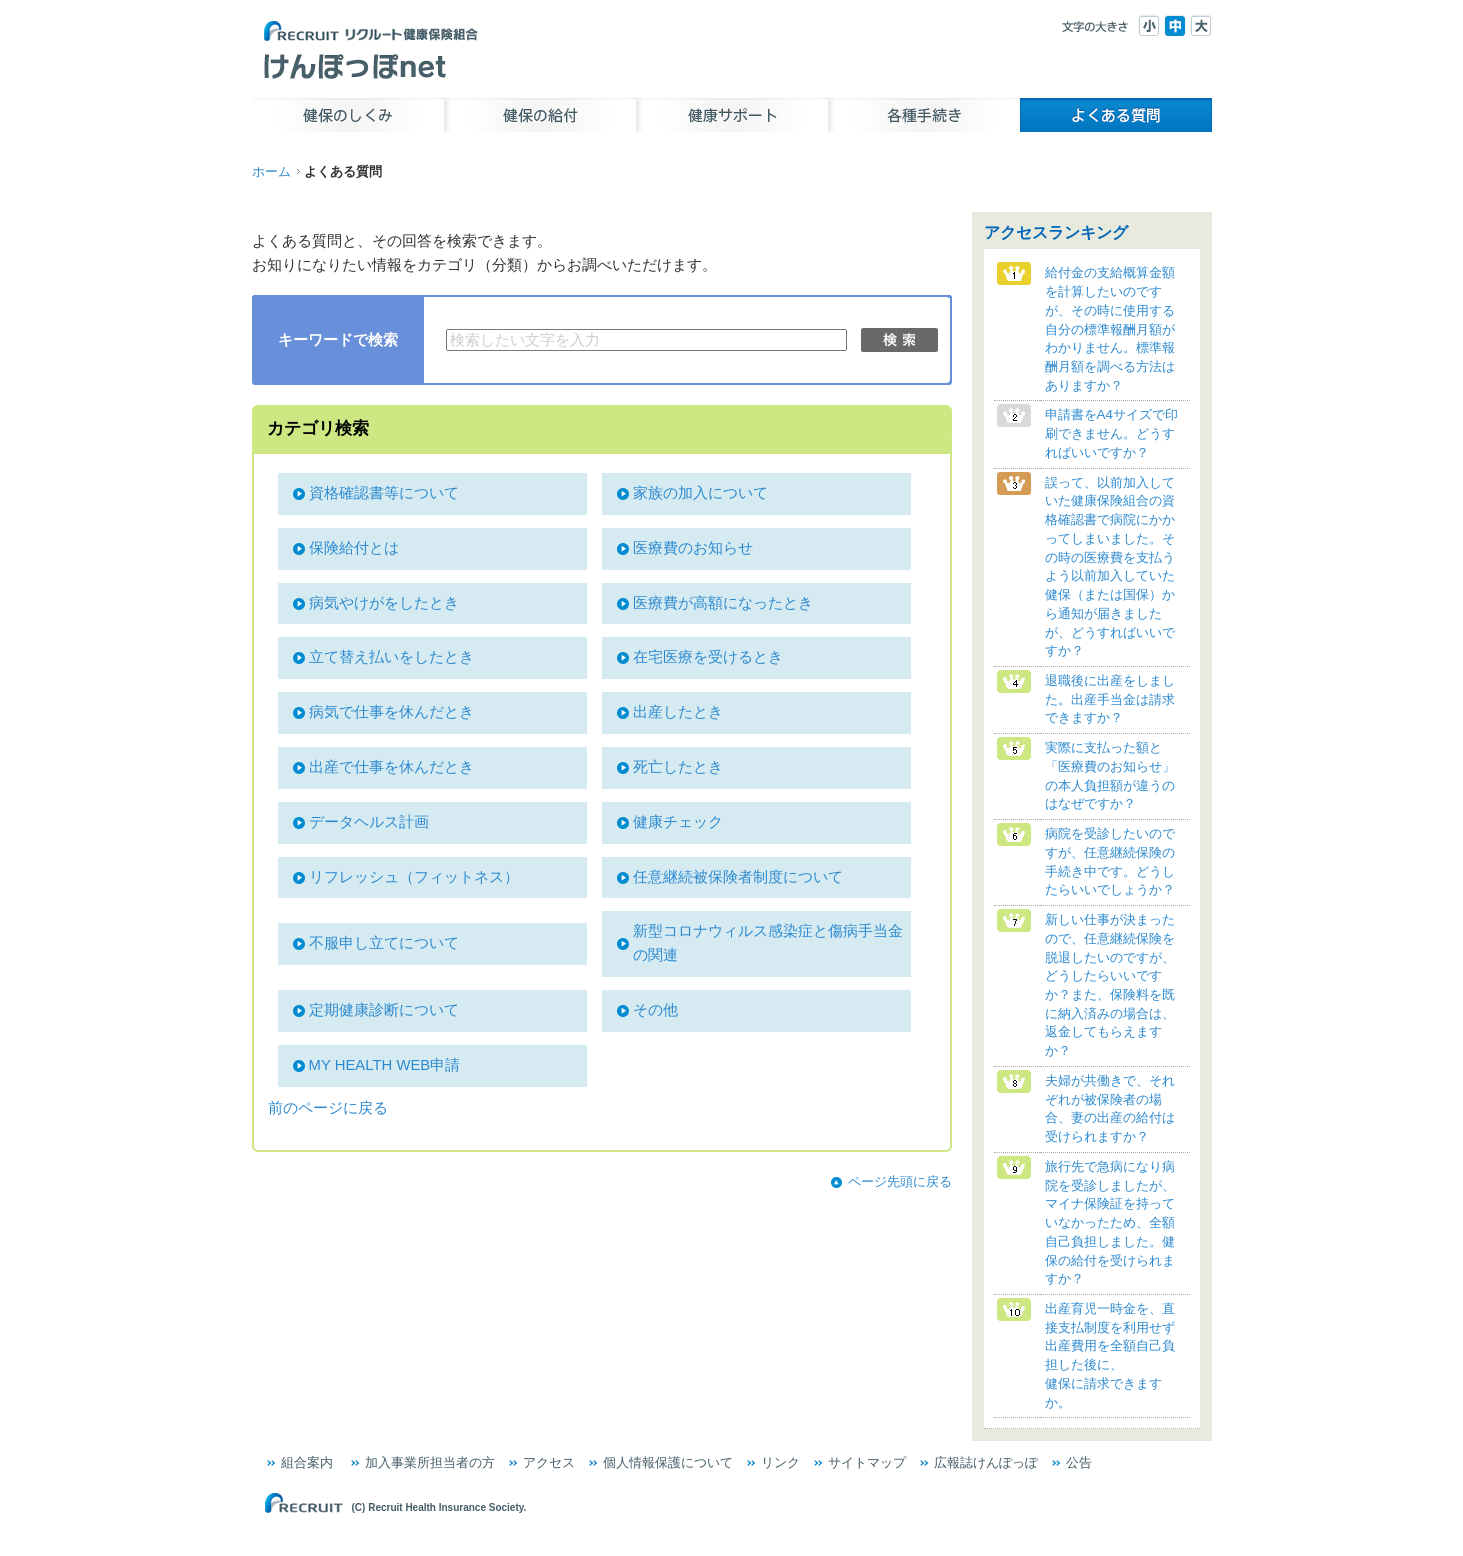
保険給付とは (354, 548)
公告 (1079, 1462)
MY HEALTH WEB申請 (385, 1065)
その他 (655, 1010)
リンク (780, 1462)
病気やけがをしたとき (384, 603)
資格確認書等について (384, 493)
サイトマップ (867, 1462)
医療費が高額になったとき (723, 603)
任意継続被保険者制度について (738, 877)
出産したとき (678, 712)
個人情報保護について (668, 1462)
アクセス (549, 1462)
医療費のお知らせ (693, 548)
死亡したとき (678, 767)
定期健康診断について (384, 1010)
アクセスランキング (1056, 232)
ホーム (271, 171)
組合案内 (307, 1462)
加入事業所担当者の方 (430, 1462)
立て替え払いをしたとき (391, 657)
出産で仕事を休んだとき (391, 767)
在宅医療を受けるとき (708, 657)
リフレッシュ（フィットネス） (414, 877)
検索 (899, 340)
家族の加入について (700, 493)
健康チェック (678, 822)
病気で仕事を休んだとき (391, 712)
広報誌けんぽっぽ (986, 1462)
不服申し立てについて (384, 943)
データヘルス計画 (369, 822)
